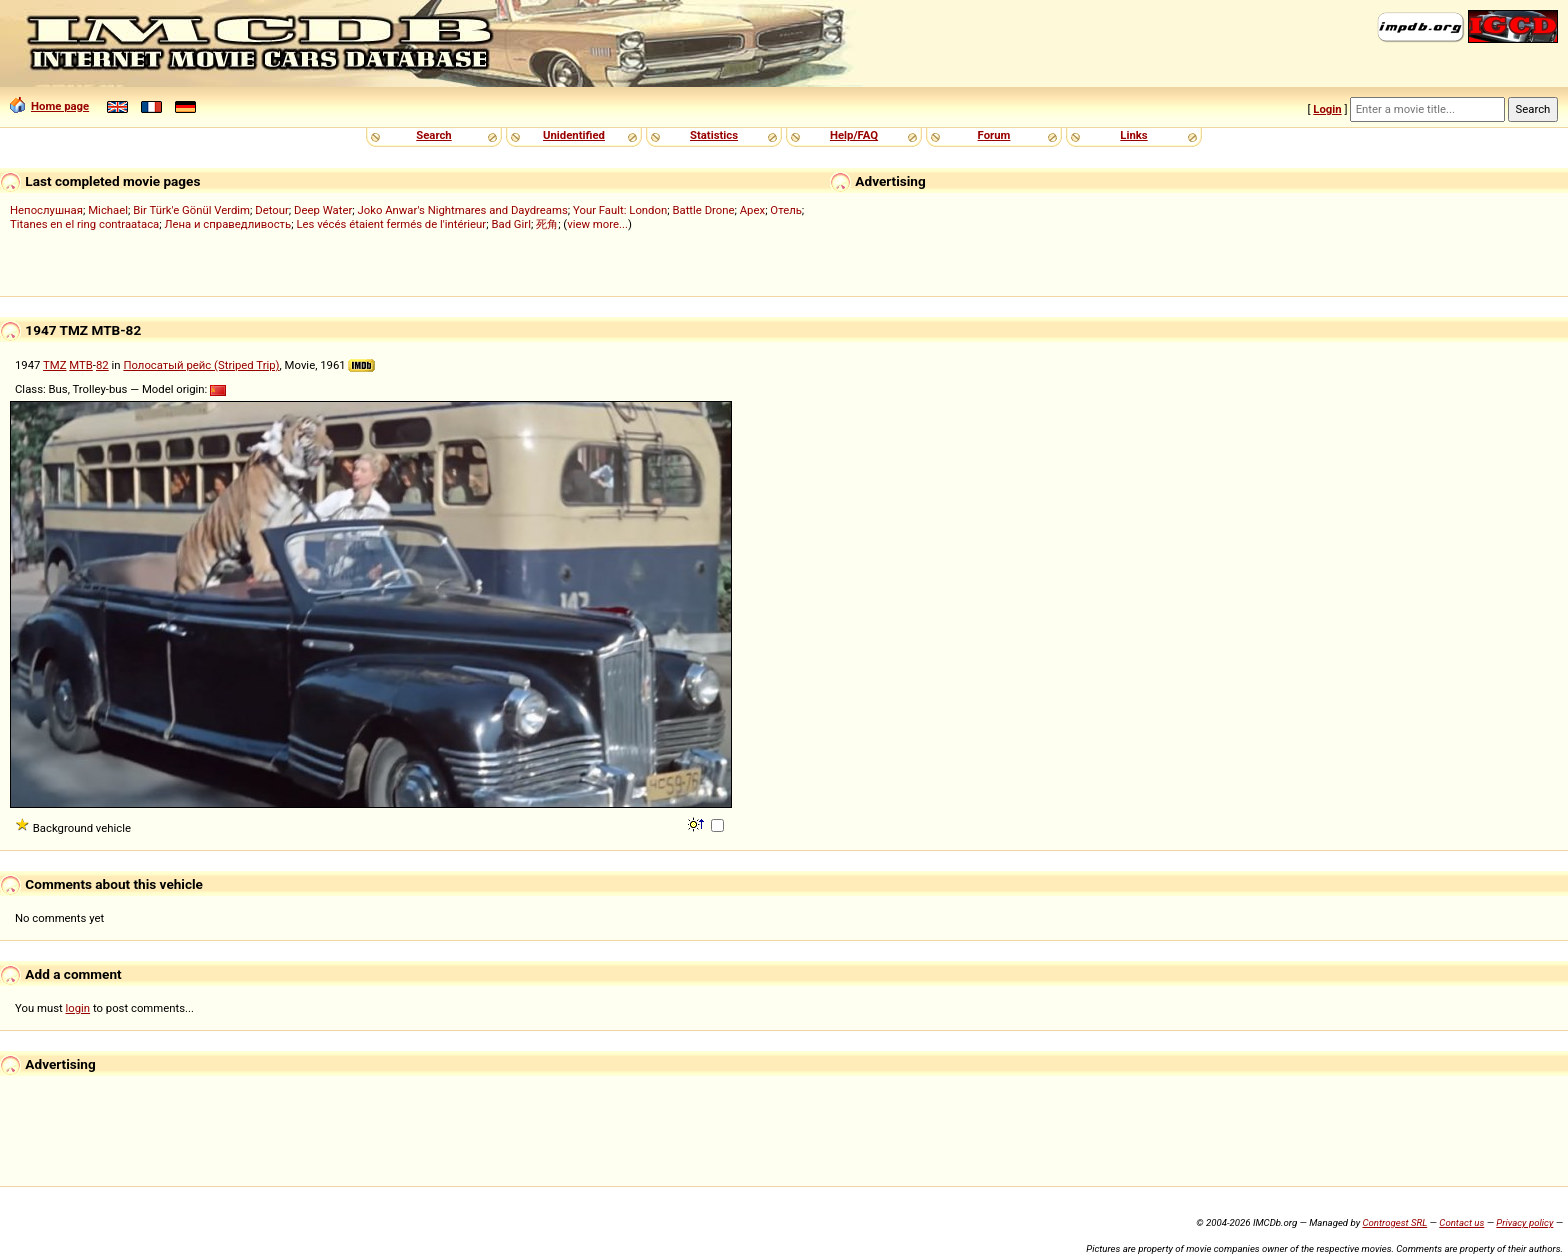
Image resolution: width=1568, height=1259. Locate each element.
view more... (597, 224)
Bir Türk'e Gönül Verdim (191, 210)
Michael (108, 210)
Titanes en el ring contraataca (84, 224)
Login (1327, 109)
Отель (786, 210)
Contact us (1461, 1222)
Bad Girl (510, 224)
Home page (49, 106)
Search (433, 135)
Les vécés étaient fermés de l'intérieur (391, 224)
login (78, 1008)
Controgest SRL (1394, 1222)
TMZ (54, 365)
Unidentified (574, 135)
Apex (752, 210)
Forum (994, 135)
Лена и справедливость (227, 224)
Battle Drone (703, 210)
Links (1133, 135)
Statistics (714, 135)
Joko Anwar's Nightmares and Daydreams (462, 210)
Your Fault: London (620, 210)
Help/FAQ (854, 135)
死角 (547, 224)
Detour (272, 210)
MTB (81, 365)
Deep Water (323, 210)
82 (102, 365)
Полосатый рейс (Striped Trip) (201, 365)
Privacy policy (1524, 1222)
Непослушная (46, 210)
